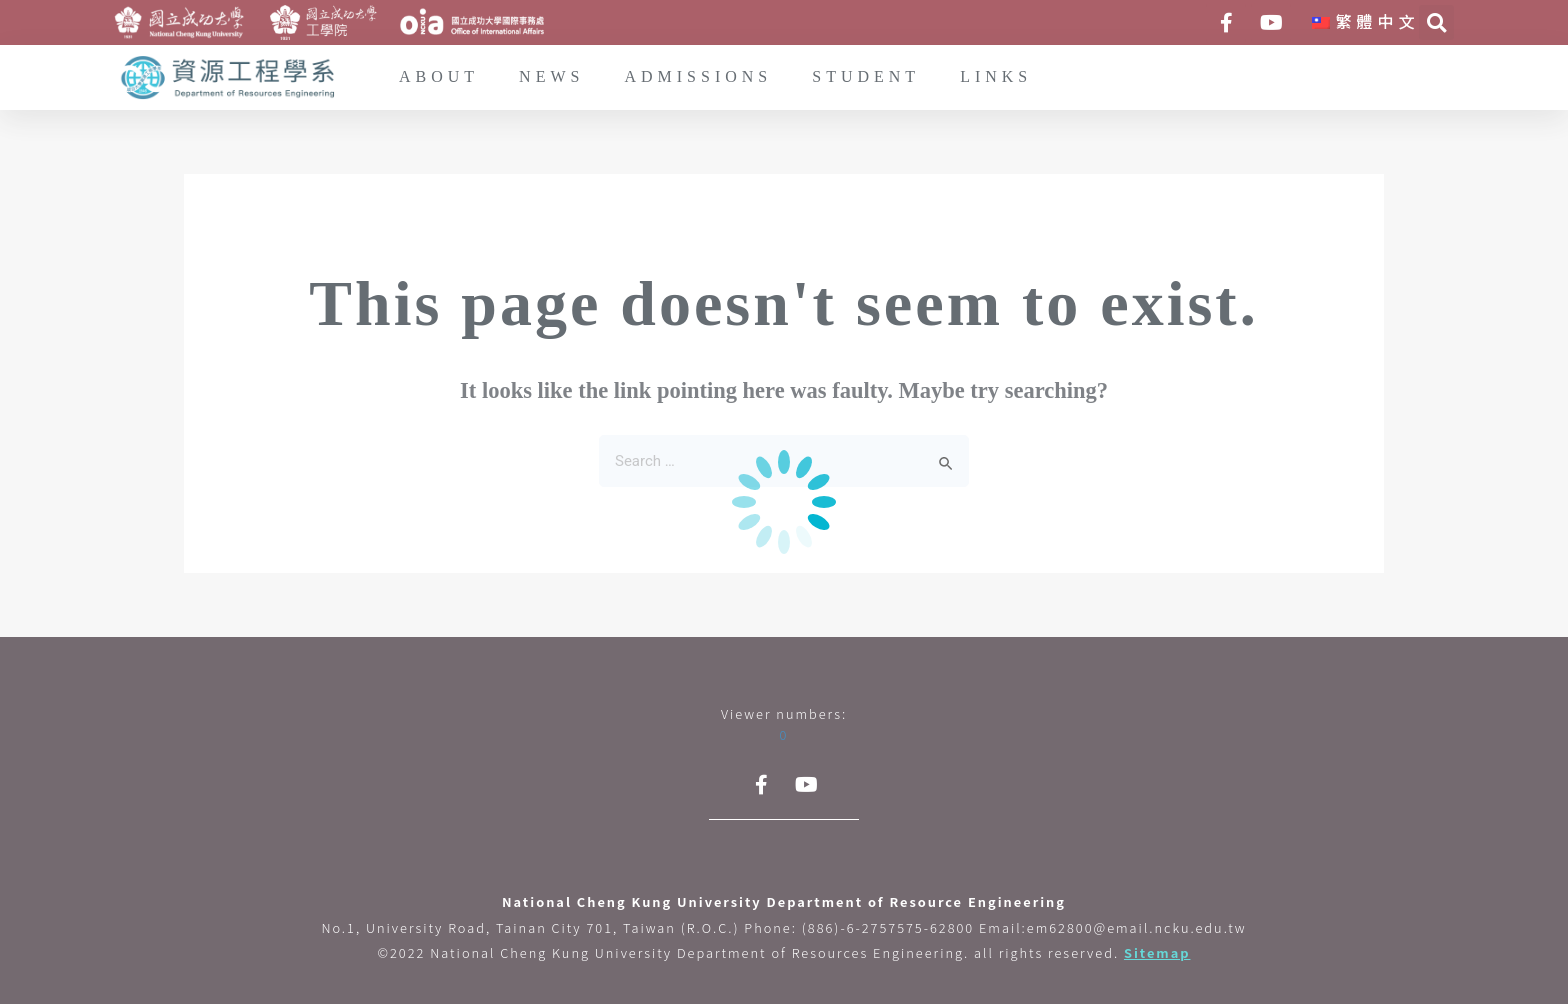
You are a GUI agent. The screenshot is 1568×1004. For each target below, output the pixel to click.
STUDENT (866, 77)
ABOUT (439, 77)
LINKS (996, 77)
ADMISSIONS (698, 77)
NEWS (551, 77)
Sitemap (1157, 952)
